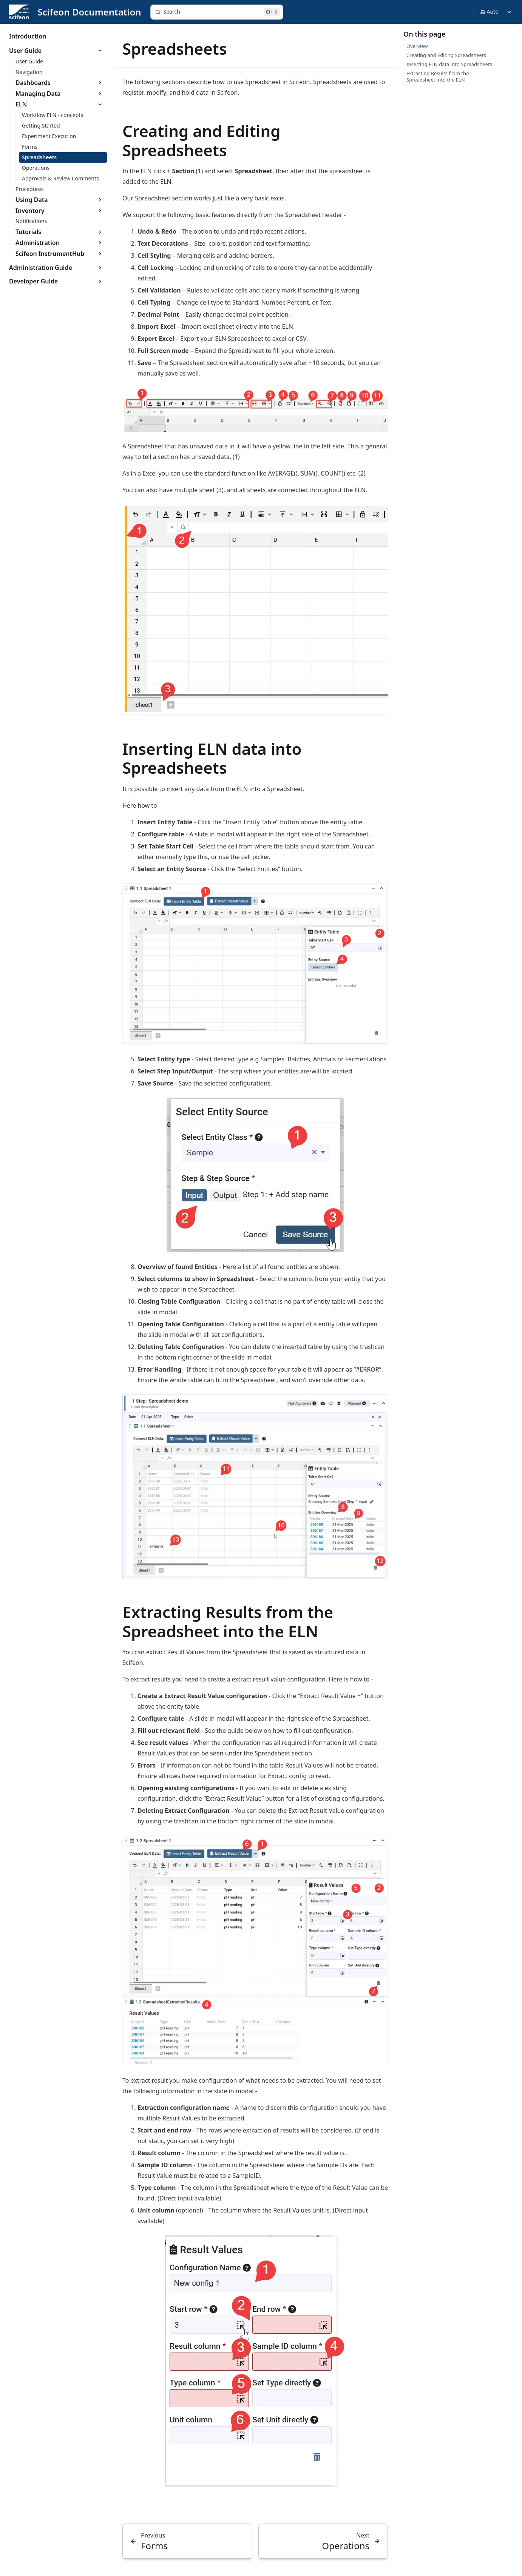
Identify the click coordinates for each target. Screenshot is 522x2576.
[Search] (216, 12)
